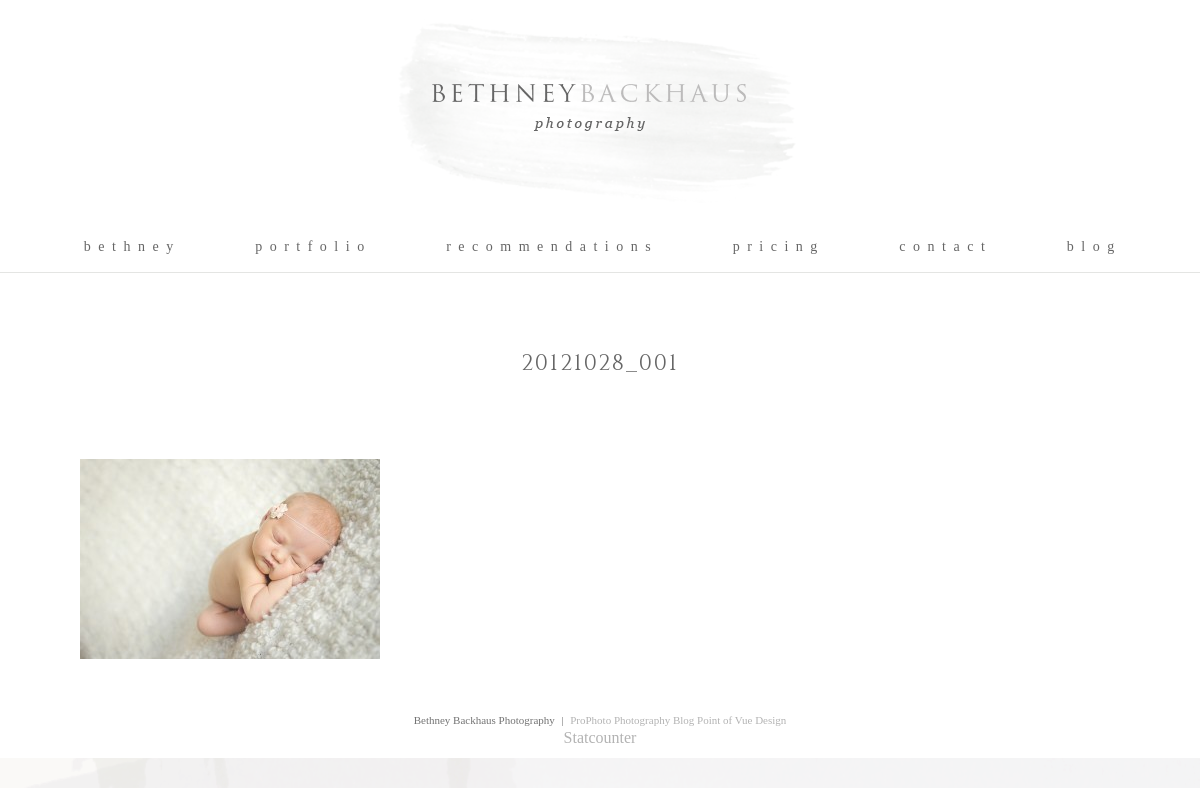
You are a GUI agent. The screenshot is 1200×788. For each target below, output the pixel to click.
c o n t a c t (942, 247)
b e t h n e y (129, 247)
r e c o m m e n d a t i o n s (549, 247)
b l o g (1091, 247)
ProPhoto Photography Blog (632, 720)
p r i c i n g (776, 247)
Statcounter (600, 737)
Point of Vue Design (741, 720)
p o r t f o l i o (310, 247)
